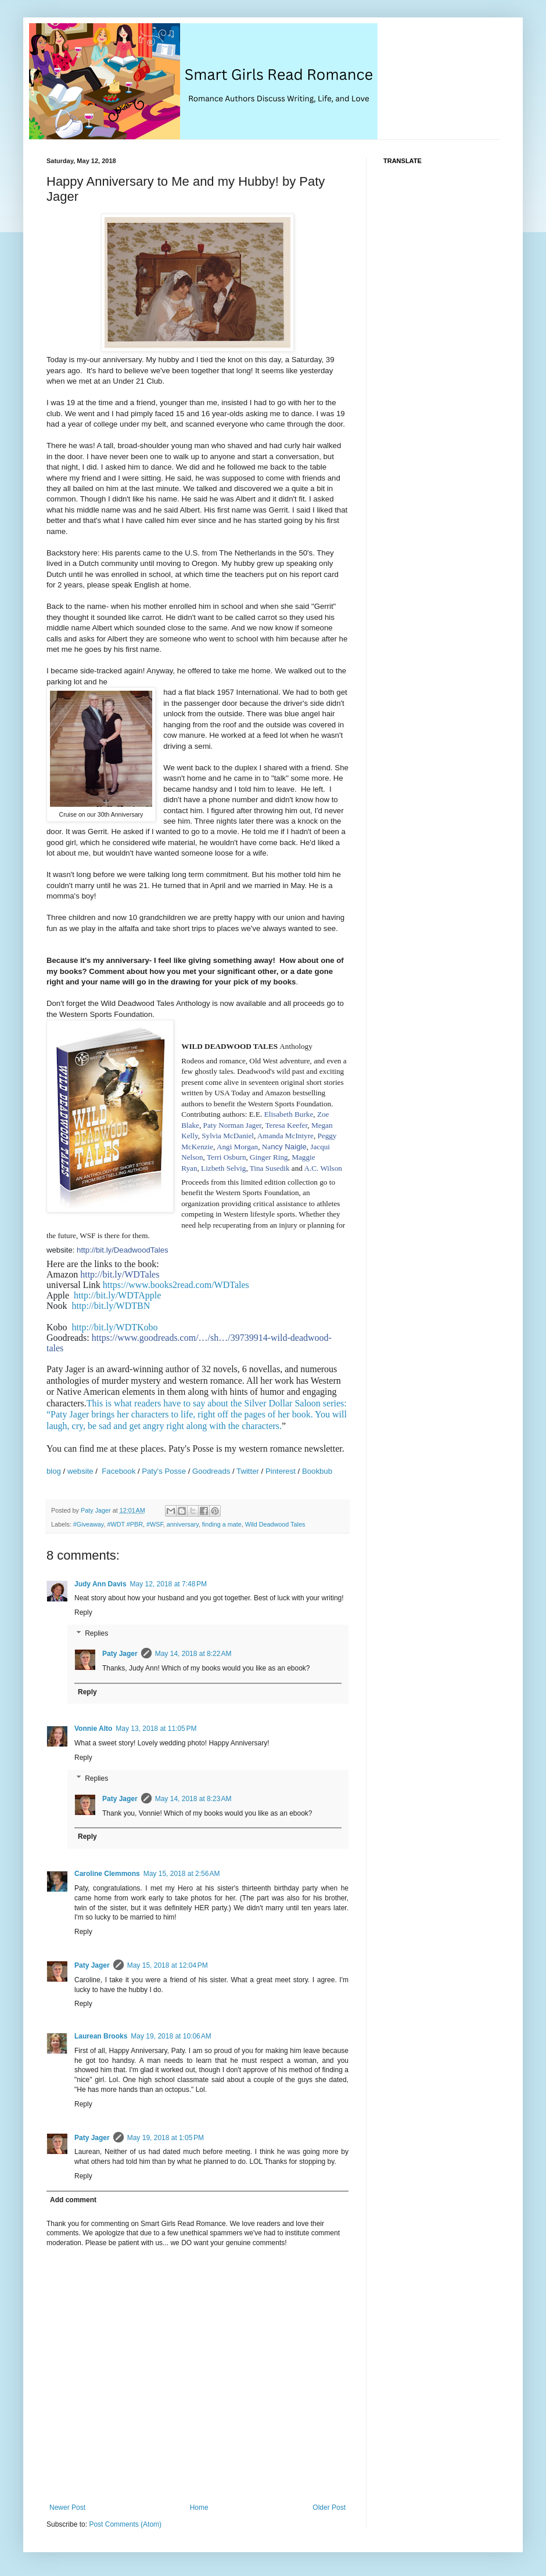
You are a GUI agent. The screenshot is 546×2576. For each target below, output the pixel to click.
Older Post (329, 2507)
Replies (96, 1633)
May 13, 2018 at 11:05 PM (156, 1728)
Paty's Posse (164, 1471)
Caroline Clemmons (107, 1874)
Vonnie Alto (93, 1728)
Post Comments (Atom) (125, 2524)
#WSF (154, 1524)
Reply (83, 1612)
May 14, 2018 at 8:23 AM (193, 1799)
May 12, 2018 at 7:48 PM (168, 1584)
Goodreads (211, 1471)
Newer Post (67, 2507)
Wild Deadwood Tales (275, 1524)
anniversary (183, 1524)
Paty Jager (120, 1654)
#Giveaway (88, 1524)
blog (53, 1471)
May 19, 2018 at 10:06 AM (171, 2036)
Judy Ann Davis (100, 1584)
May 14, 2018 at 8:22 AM (193, 1654)
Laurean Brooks (100, 2036)
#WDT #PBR (125, 1524)
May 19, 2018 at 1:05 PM (165, 2138)
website (80, 1471)
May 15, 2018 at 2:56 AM (181, 1874)
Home (199, 2507)
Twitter (248, 1471)
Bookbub (317, 1471)
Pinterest (280, 1471)
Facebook (118, 1471)
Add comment (73, 2200)
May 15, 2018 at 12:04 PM (167, 1965)
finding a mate (222, 1524)
